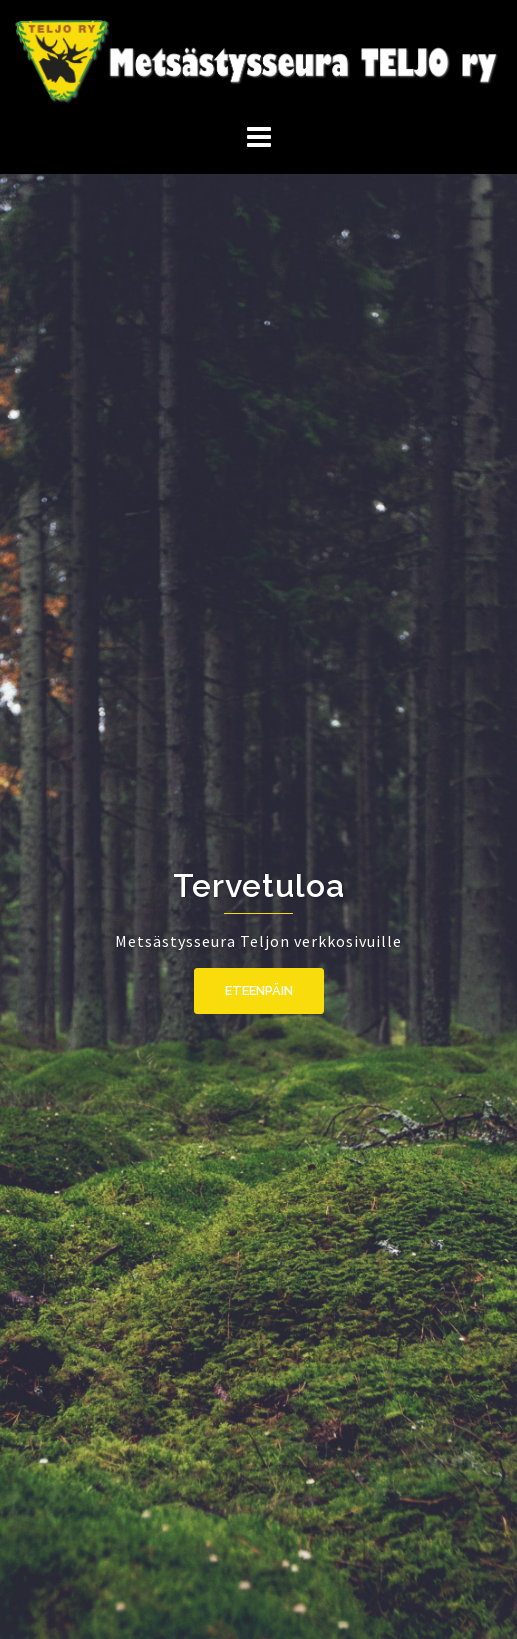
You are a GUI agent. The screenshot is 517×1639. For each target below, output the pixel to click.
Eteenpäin (259, 990)
